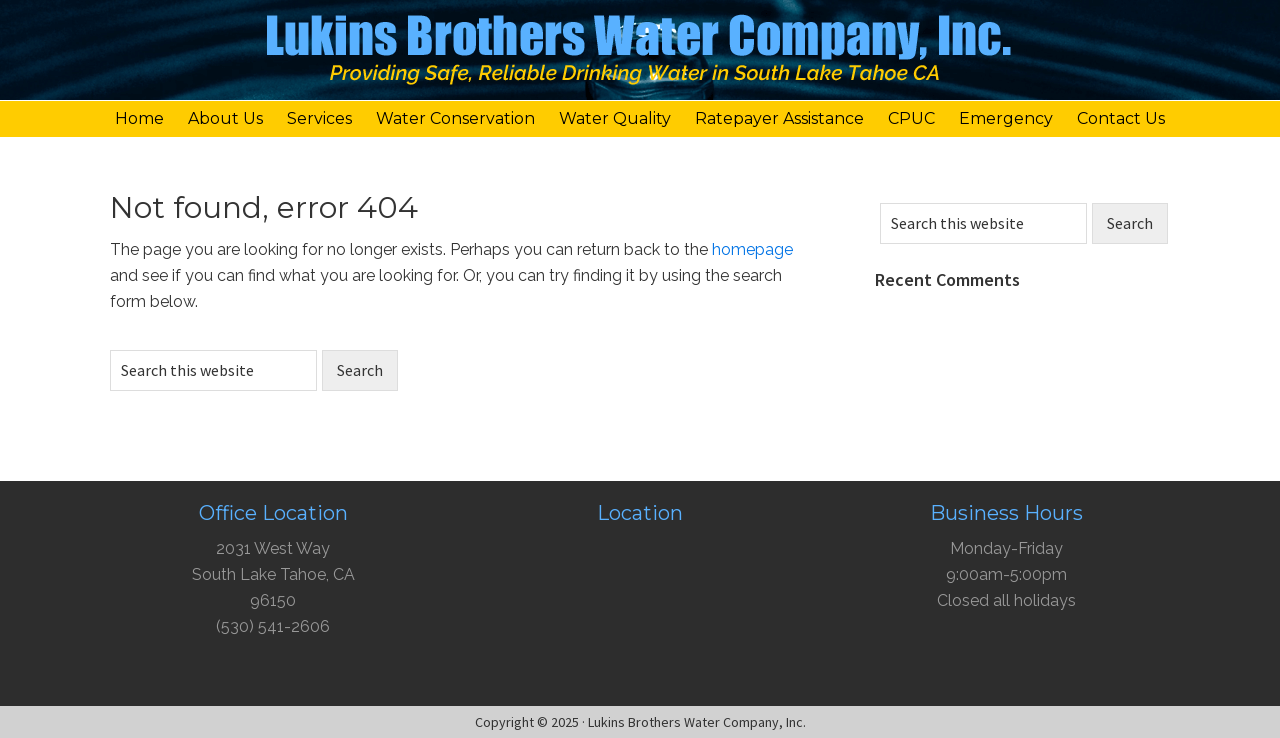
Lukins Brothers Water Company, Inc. (640, 55)
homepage (752, 249)
